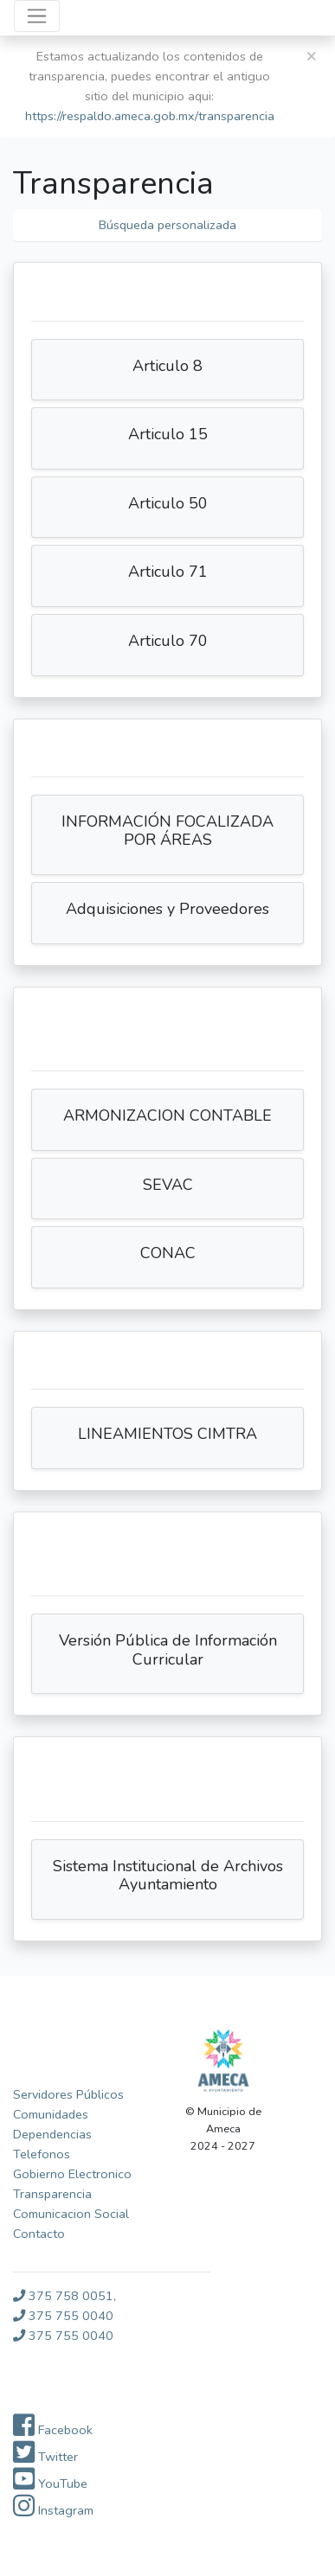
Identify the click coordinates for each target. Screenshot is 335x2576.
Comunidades (50, 2114)
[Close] (311, 56)
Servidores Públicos (68, 2094)
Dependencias (52, 2134)
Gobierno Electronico (72, 2174)
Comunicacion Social (71, 2213)
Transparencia (52, 2193)
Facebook (53, 2430)
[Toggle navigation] (37, 16)
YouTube (50, 2483)
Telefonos (41, 2154)
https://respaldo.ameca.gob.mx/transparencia (149, 116)
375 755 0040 (63, 2315)
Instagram (53, 2510)
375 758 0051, (64, 2295)
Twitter (45, 2456)
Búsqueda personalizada (167, 224)
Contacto (39, 2233)
